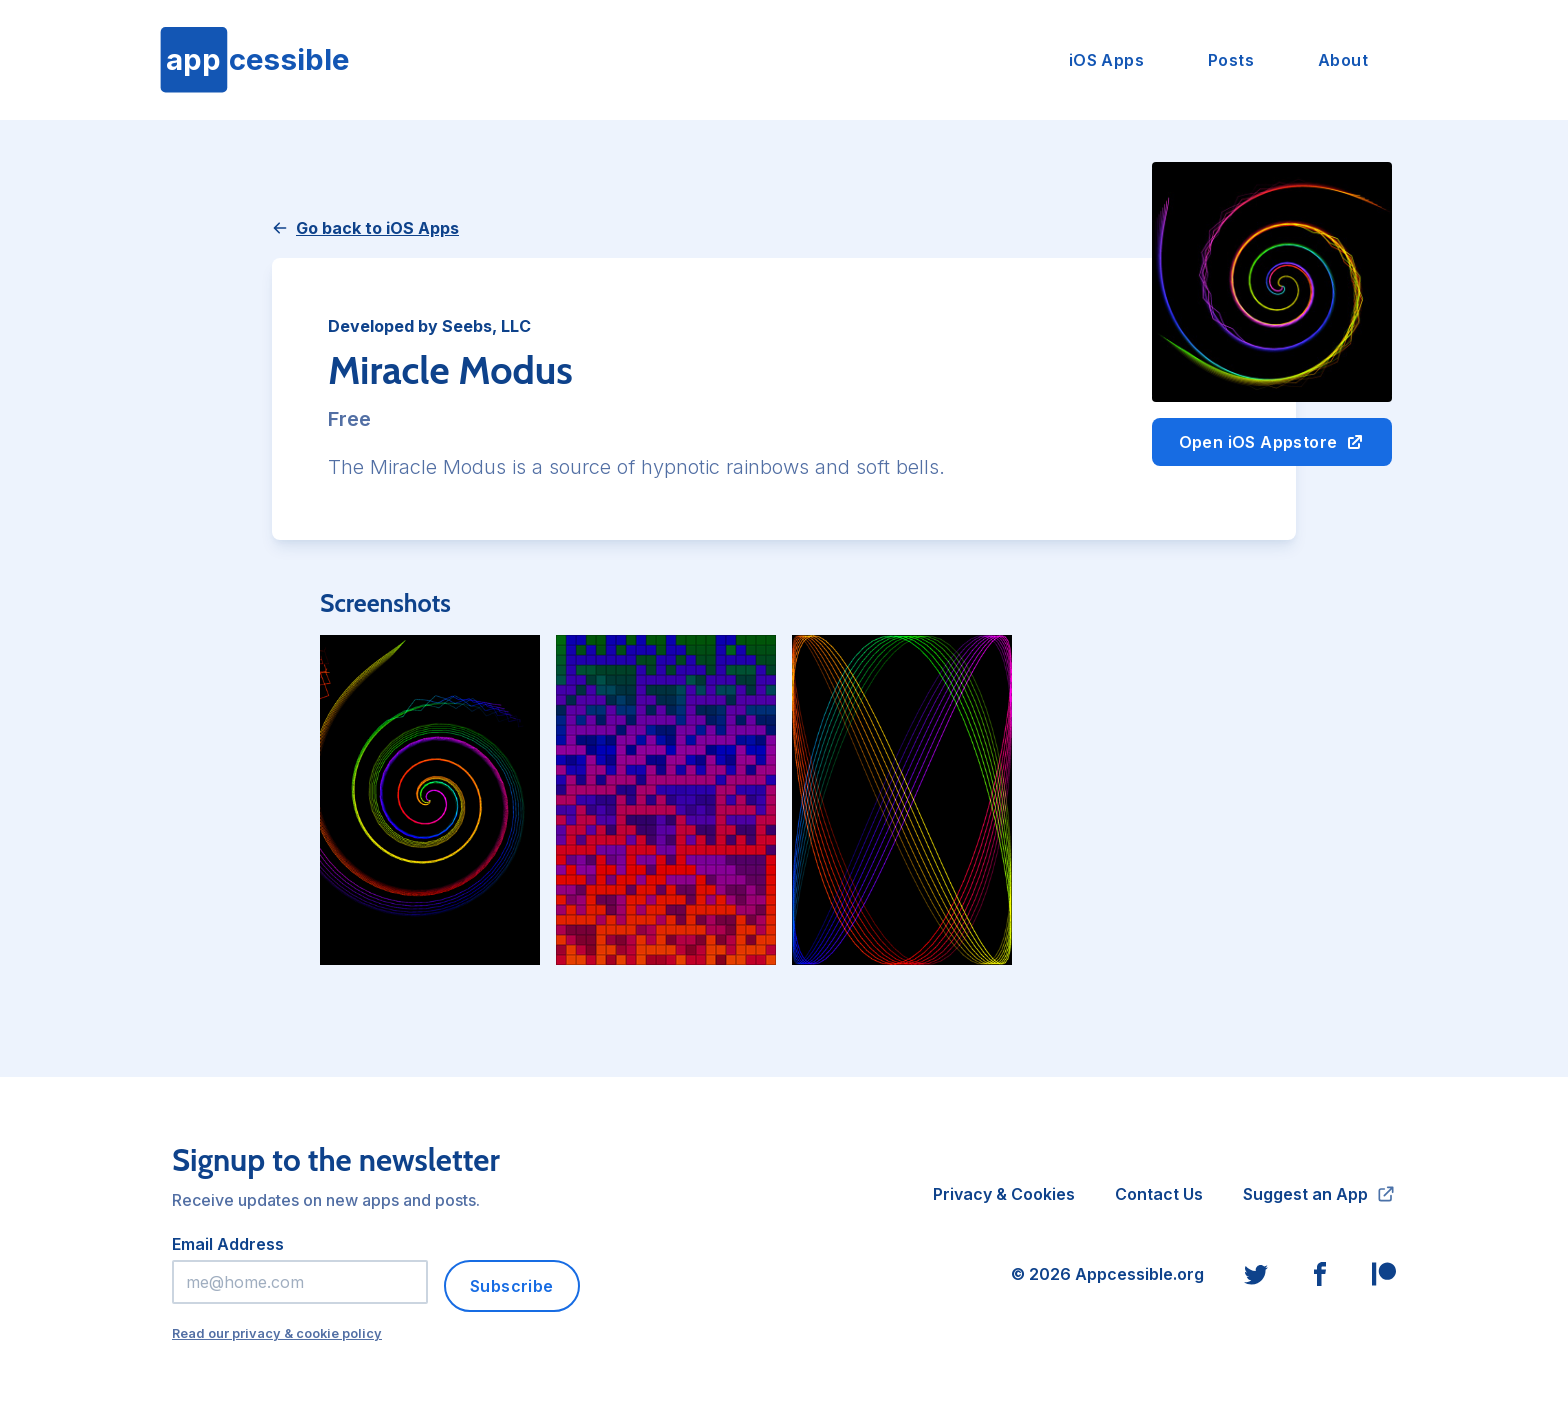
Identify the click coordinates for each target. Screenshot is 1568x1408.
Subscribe (512, 1286)
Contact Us (1159, 1194)
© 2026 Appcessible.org (1107, 1274)
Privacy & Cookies (1004, 1194)
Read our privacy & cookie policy (277, 1333)
